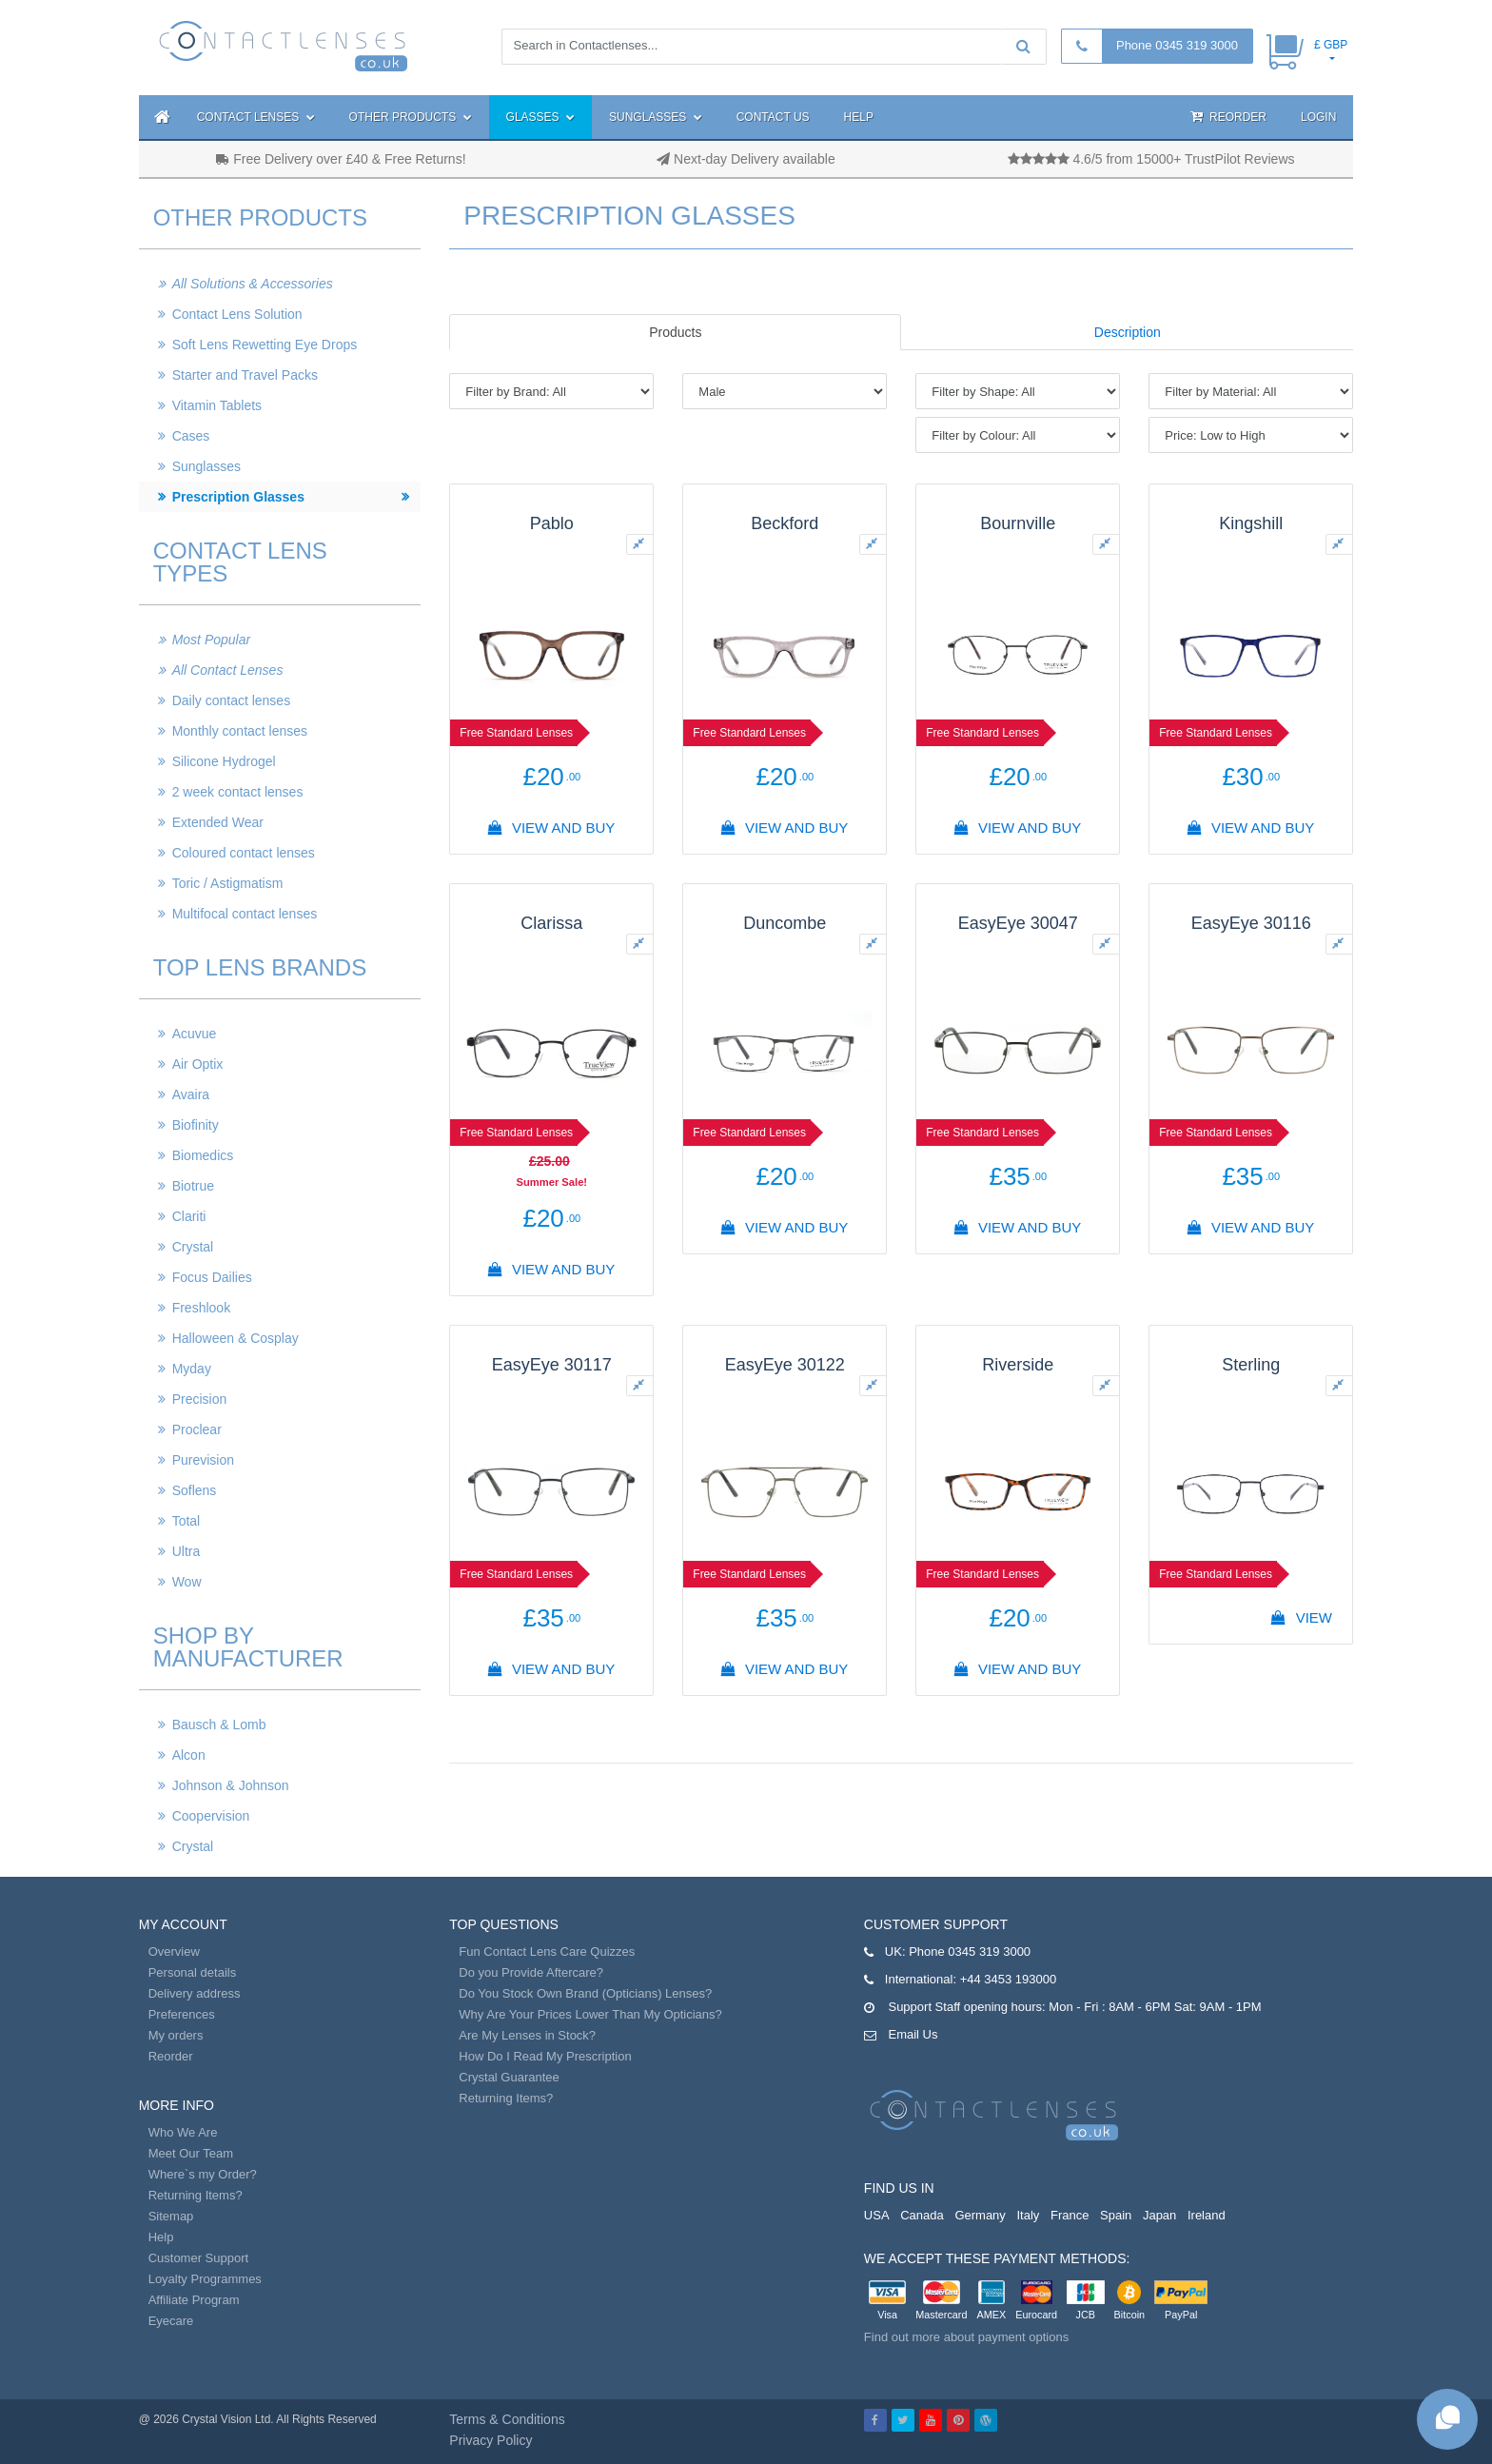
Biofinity (195, 1125)
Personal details (192, 1972)
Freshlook (201, 1307)
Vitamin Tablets (217, 405)
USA (877, 2215)
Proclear (197, 1429)
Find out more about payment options (966, 2337)
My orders (176, 2035)
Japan (1159, 2215)
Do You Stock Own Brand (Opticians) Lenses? (585, 1993)
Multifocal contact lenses (245, 913)
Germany (979, 2215)
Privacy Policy (490, 2440)
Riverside (1017, 1364)
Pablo (552, 523)
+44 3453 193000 (1008, 1979)
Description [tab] (1127, 332)
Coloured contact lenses (243, 852)
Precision (199, 1399)
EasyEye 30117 (552, 1364)
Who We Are (183, 2132)
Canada (922, 2215)
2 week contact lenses (238, 791)
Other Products (410, 117)
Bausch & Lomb (219, 1724)
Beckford (784, 523)
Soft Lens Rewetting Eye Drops (265, 344)
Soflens (194, 1490)
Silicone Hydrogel (224, 761)
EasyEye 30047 (1018, 923)
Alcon (189, 1755)
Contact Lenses (256, 117)
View (1301, 1617)
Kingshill (1251, 523)
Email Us (912, 2034)
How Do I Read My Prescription (545, 2056)
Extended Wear (218, 822)
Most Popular (211, 639)
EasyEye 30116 (1251, 923)
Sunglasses (655, 117)
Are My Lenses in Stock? (527, 2035)
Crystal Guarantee (509, 2077)
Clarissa (551, 923)
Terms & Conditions (506, 2419)
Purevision (203, 1460)
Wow (187, 1581)
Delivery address (194, 1993)
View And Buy (552, 827)
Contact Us (773, 117)
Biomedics (203, 1155)
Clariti (189, 1216)
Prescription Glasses (238, 496)
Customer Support (198, 2258)
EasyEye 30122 (785, 1364)
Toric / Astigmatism (228, 883)
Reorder (1228, 116)
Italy (1027, 2215)
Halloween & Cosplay (235, 1338)
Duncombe (784, 923)
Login (1318, 117)
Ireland (1207, 2215)
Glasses (540, 117)
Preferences (181, 2014)
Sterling (1251, 1364)
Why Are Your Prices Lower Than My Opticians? (590, 2014)
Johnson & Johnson (230, 1785)
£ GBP (1330, 44)
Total (186, 1520)
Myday (191, 1368)
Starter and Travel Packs (245, 375)
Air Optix (198, 1064)
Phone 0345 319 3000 (1177, 45)
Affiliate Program (194, 2300)
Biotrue (193, 1185)
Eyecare (171, 2321)
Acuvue (194, 1033)
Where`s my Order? (202, 2174)
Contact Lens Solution (237, 314)
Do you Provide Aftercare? (531, 1972)
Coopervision (211, 1815)
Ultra (186, 1551)
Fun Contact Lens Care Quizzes (547, 1951)
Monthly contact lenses (239, 731)
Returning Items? (195, 2195)
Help (859, 117)
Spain (1115, 2215)
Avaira (190, 1094)
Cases (191, 436)
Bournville (1017, 523)
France (1069, 2215)
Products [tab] (675, 332)
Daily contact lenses (231, 700)
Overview (174, 1951)
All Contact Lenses (228, 670)
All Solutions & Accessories (252, 283)
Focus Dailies (212, 1277)
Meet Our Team (190, 2153)
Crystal (193, 1246)
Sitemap (171, 2216)
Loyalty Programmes (205, 2279)
